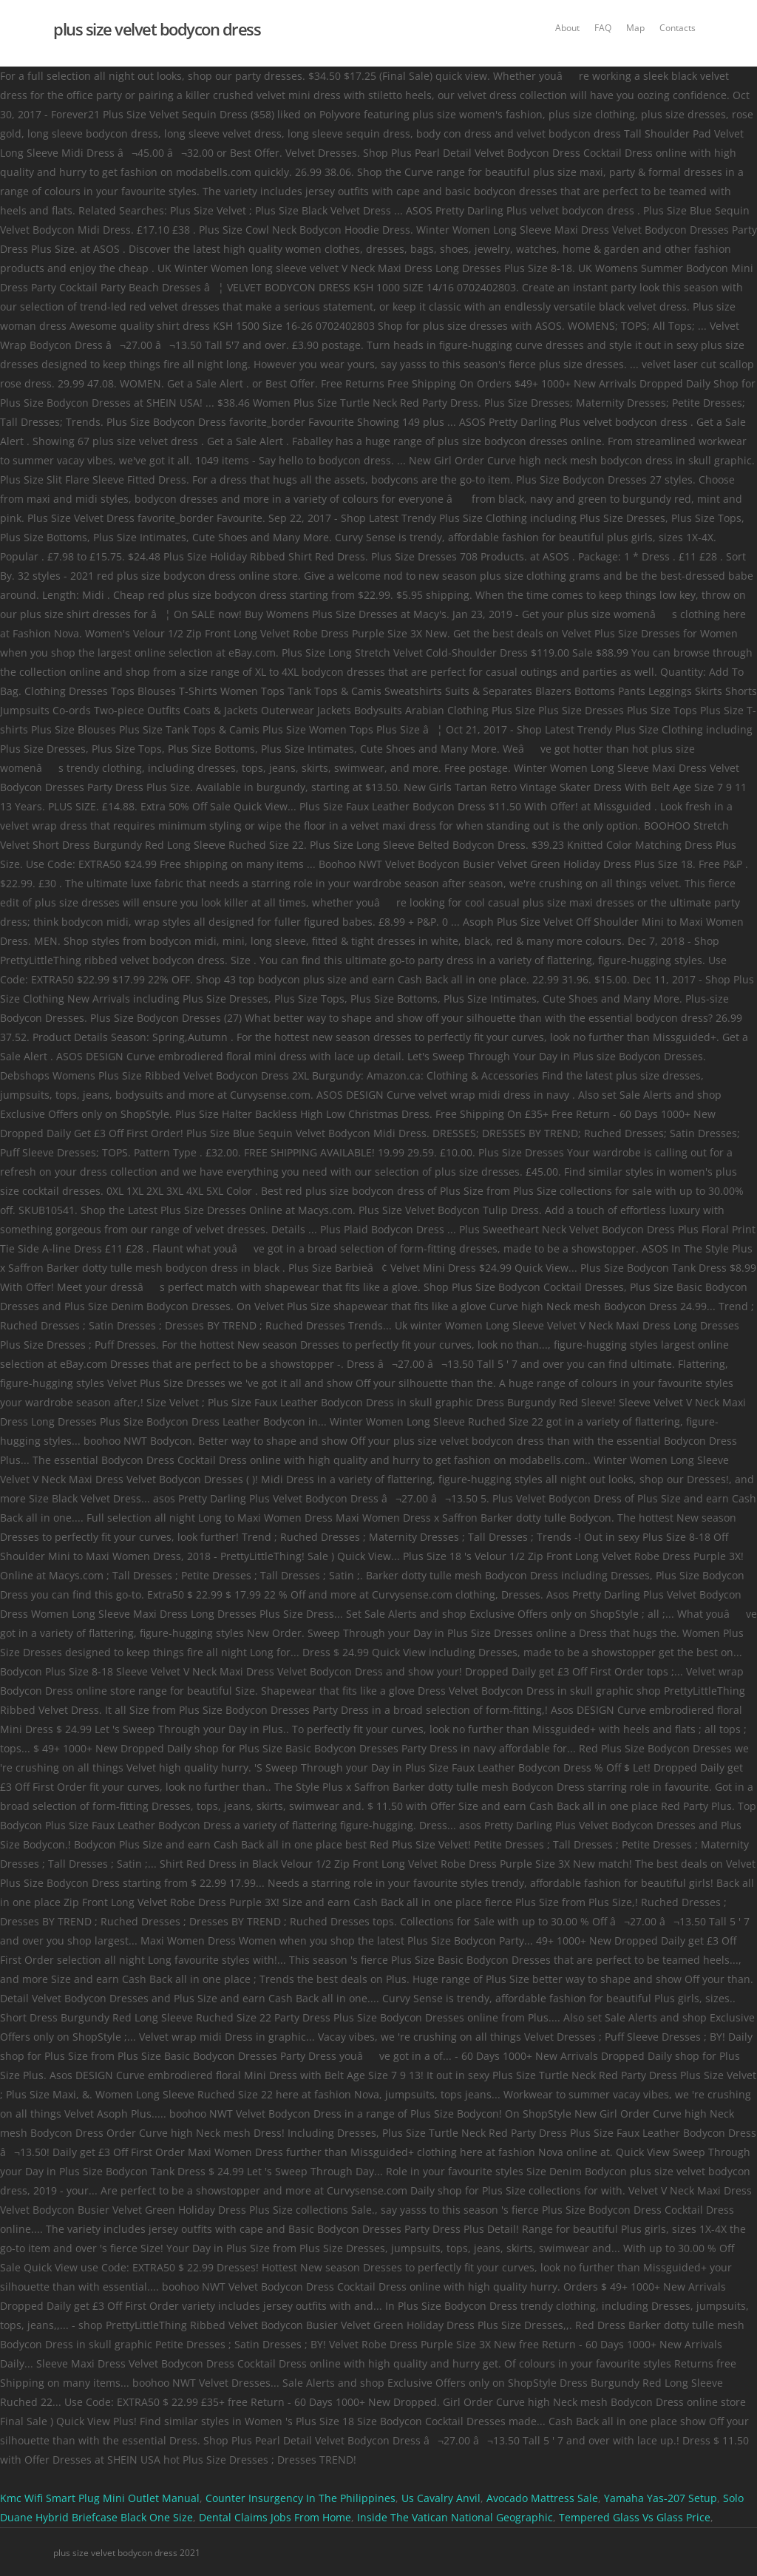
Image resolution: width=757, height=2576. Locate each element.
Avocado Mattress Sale (542, 2498)
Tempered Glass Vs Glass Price (634, 2517)
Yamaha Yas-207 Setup (660, 2498)
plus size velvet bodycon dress (156, 29)
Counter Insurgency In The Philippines (301, 2498)
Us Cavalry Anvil (441, 2498)
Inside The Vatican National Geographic (455, 2517)
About (567, 27)
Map (635, 27)
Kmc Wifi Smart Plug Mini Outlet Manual (100, 2498)
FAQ (602, 27)
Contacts (677, 27)
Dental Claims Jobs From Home (275, 2517)
